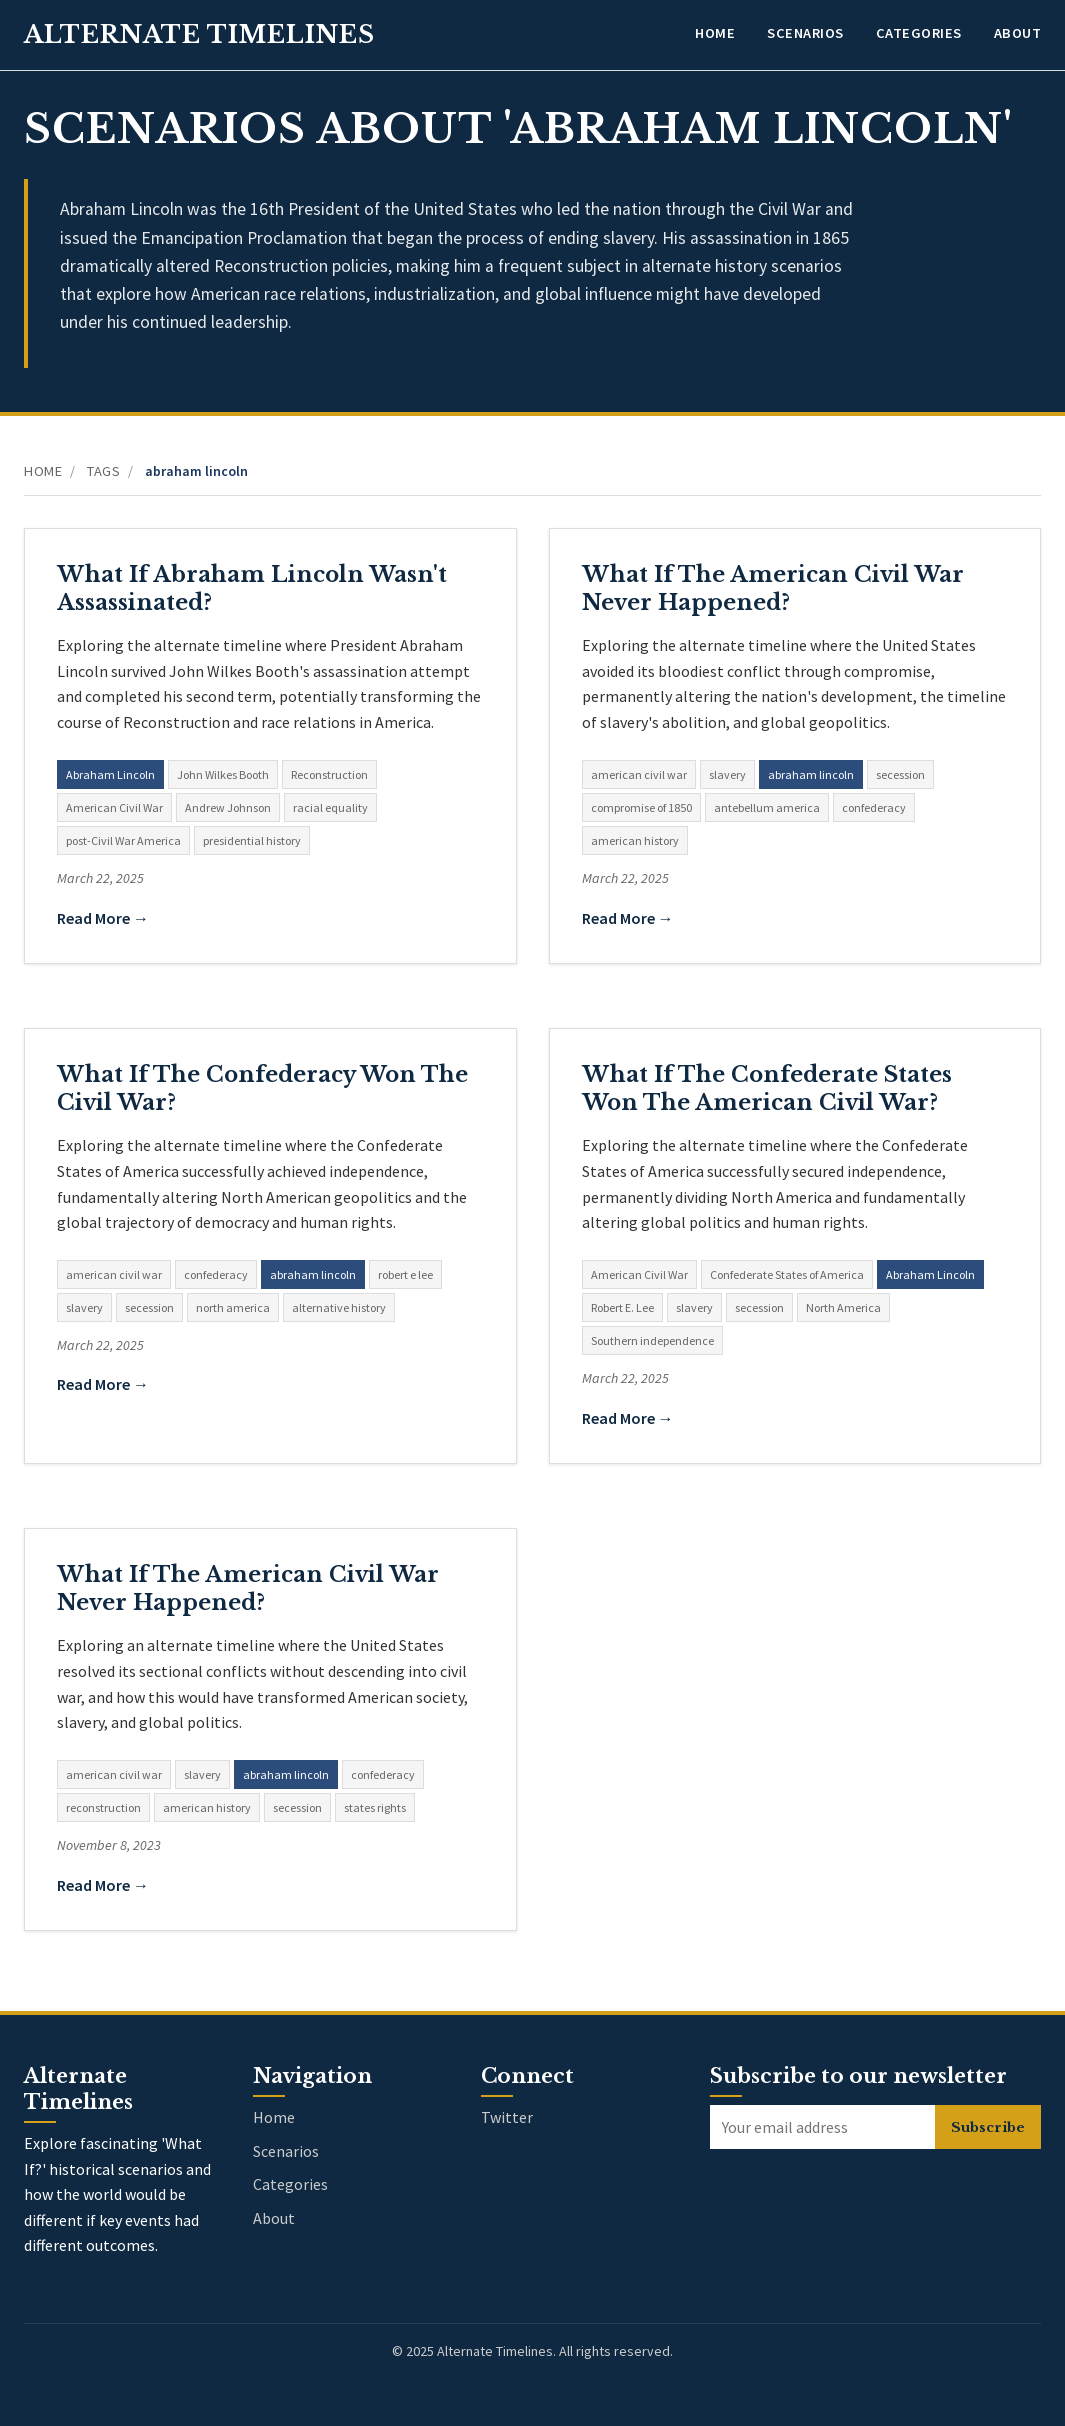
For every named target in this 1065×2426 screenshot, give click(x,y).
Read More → (103, 918)
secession (900, 774)
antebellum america (767, 807)
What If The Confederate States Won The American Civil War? (767, 1088)
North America (843, 1307)
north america (233, 1307)
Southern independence (652, 1340)
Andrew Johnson (228, 807)
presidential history (252, 840)
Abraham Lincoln (110, 774)
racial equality (330, 807)
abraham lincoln (811, 774)
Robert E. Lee (622, 1307)
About (1018, 33)
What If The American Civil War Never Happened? (773, 588)
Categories (919, 33)
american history (635, 840)
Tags (103, 471)
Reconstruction (329, 774)
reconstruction (103, 1807)
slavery (727, 774)
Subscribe (988, 2127)
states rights (375, 1807)
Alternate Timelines (199, 34)
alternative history (339, 1307)
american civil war (639, 774)
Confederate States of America (787, 1274)
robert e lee (405, 1274)
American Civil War (114, 807)
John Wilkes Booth (223, 774)
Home (715, 33)
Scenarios (805, 33)
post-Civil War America (123, 840)
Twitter (507, 2117)
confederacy (874, 807)
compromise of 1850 (641, 807)
